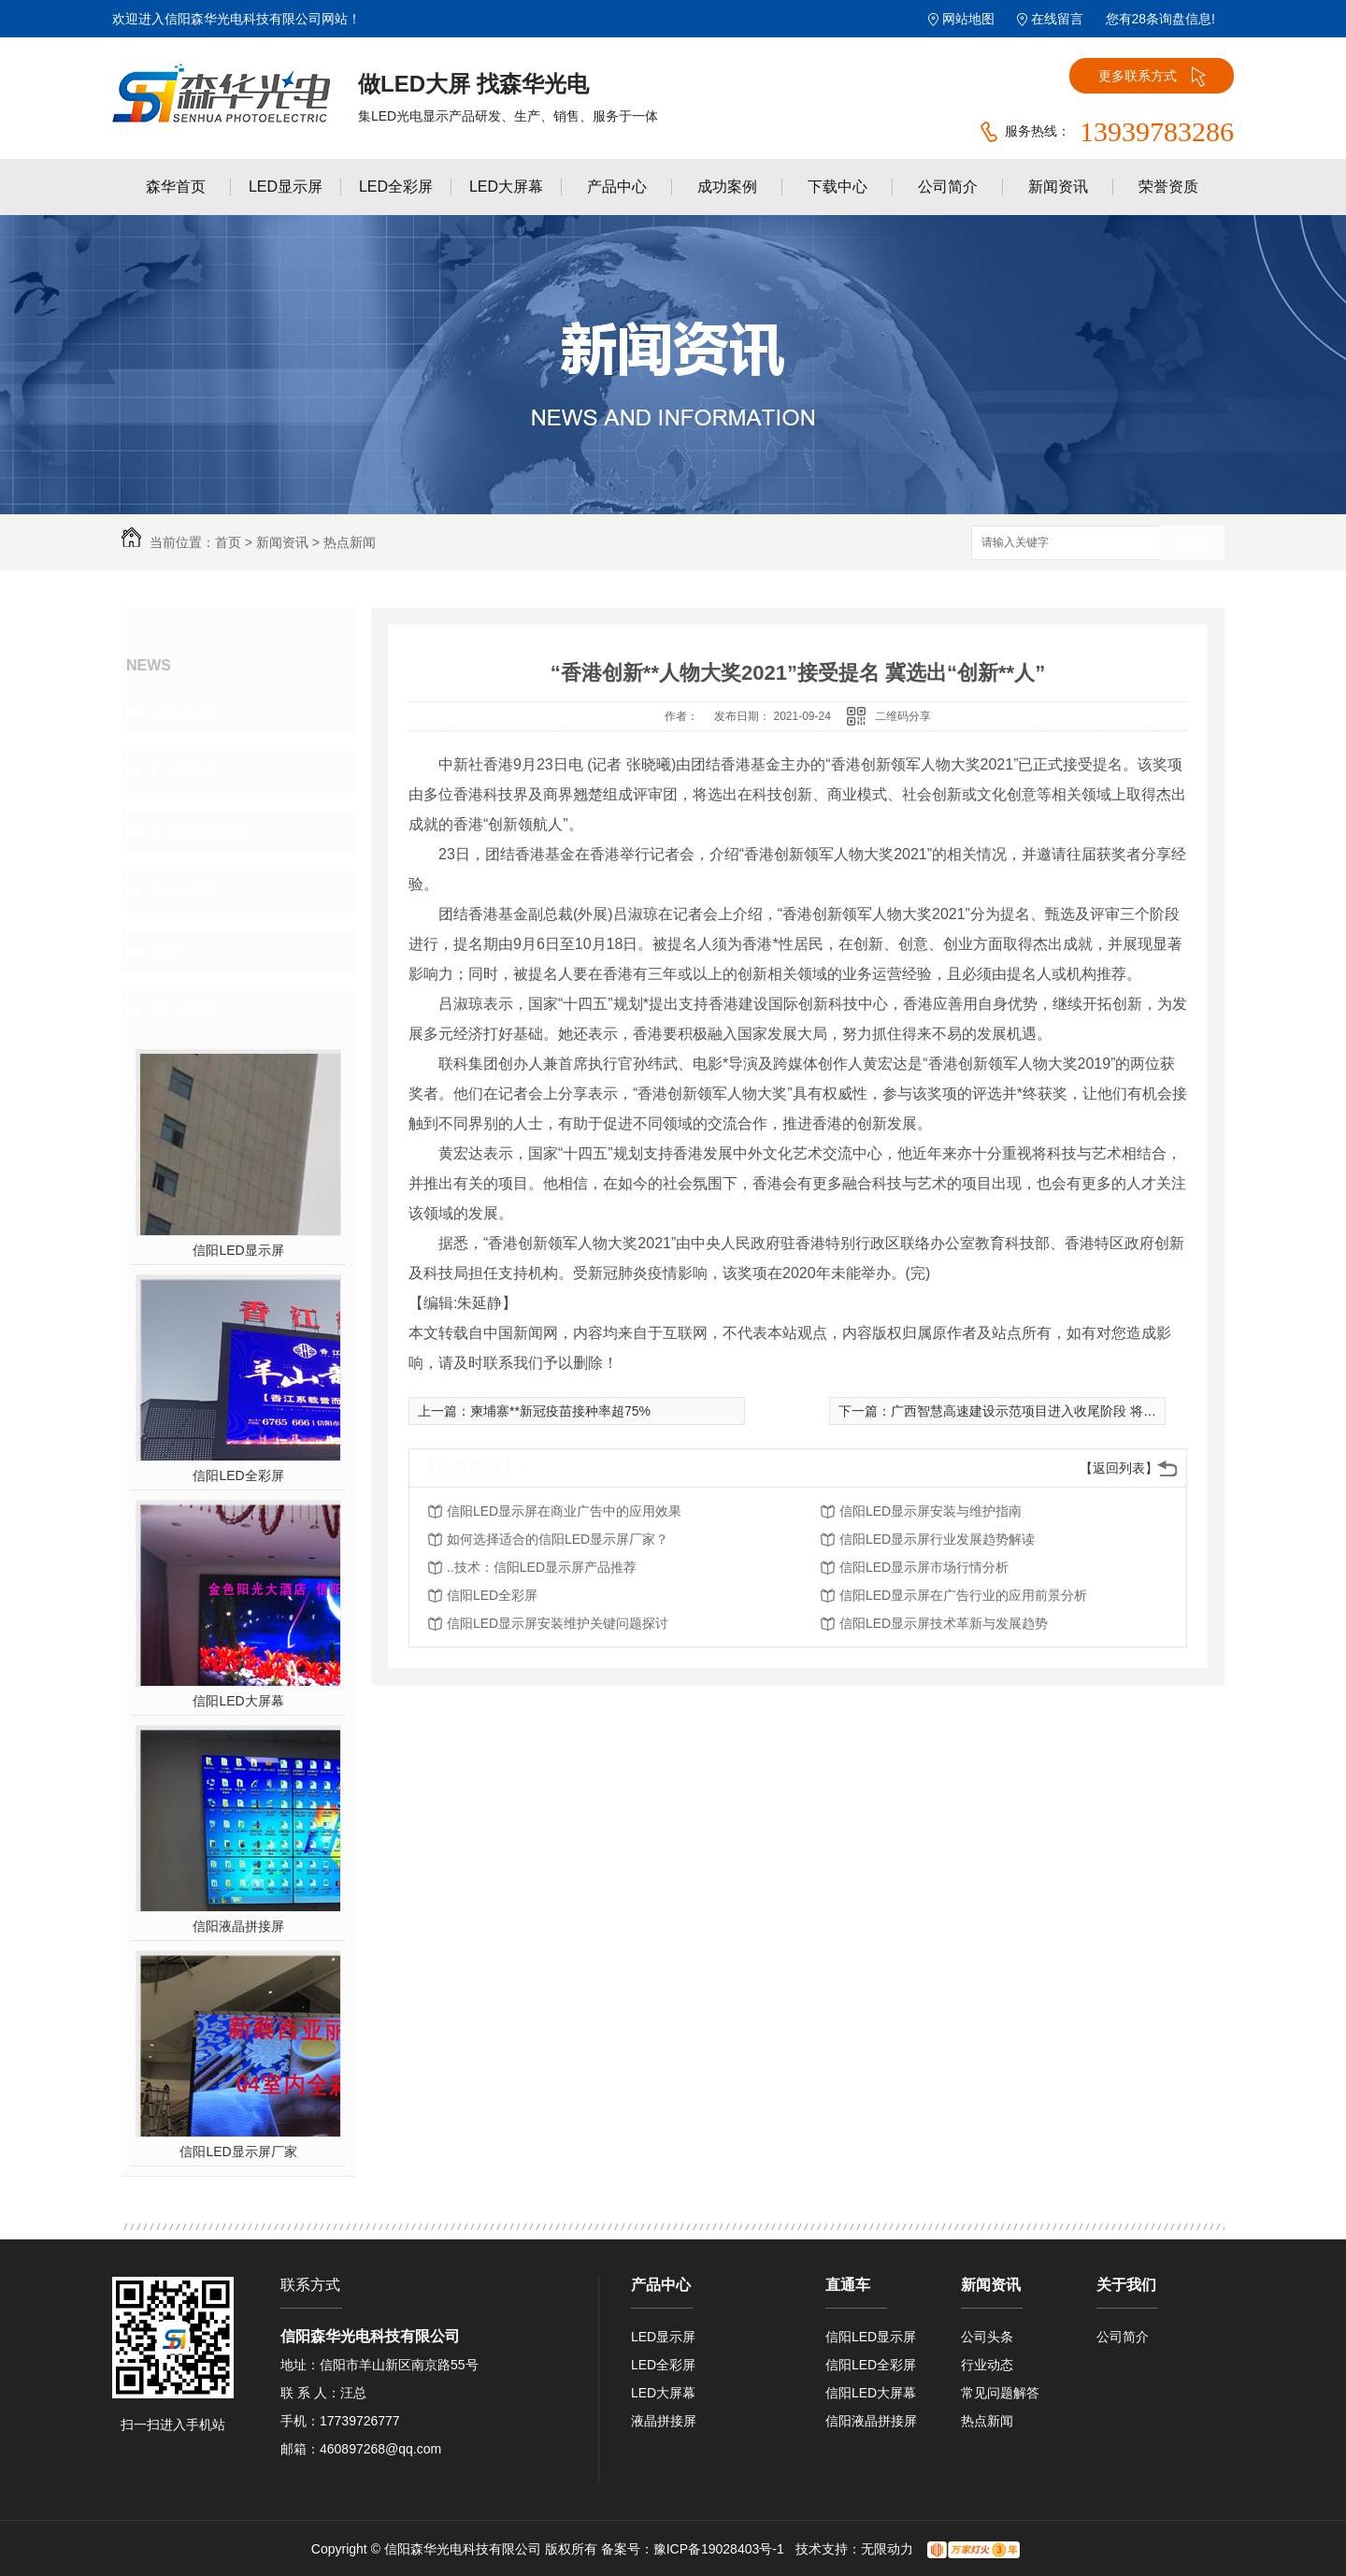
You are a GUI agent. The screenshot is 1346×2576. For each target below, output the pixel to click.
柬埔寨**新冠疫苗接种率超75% (560, 1410)
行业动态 (183, 771)
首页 (228, 542)
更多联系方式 (1152, 76)
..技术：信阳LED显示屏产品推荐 (542, 1567)
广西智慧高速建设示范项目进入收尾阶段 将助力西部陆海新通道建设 (1089, 1410)
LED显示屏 (285, 186)
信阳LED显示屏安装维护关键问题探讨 (557, 1623)
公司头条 (183, 711)
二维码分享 (903, 716)
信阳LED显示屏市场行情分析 (924, 1567)
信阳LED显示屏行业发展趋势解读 (937, 1539)
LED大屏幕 (506, 186)
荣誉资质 (1168, 186)
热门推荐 (183, 1010)
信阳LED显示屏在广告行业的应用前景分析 (963, 1595)
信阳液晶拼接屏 (238, 1926)
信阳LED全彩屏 (238, 1475)
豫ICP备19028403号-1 (718, 2548)
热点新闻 (349, 542)
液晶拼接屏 (663, 2420)
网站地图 (968, 18)
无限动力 (887, 2548)
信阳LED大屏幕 (238, 1700)
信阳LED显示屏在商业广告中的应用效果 (564, 1511)
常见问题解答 (200, 831)
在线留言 (1057, 18)
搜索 (1192, 544)
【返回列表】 (1119, 1468)
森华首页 (176, 186)
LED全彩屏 (396, 186)
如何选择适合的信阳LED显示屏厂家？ (557, 1539)
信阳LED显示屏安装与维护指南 (930, 1511)
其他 (166, 951)
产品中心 (617, 186)
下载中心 (837, 186)
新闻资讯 (1058, 186)
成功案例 (727, 186)
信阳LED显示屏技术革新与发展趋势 (943, 1623)
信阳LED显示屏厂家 (237, 2151)
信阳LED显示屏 (238, 1250)
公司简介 (948, 186)
